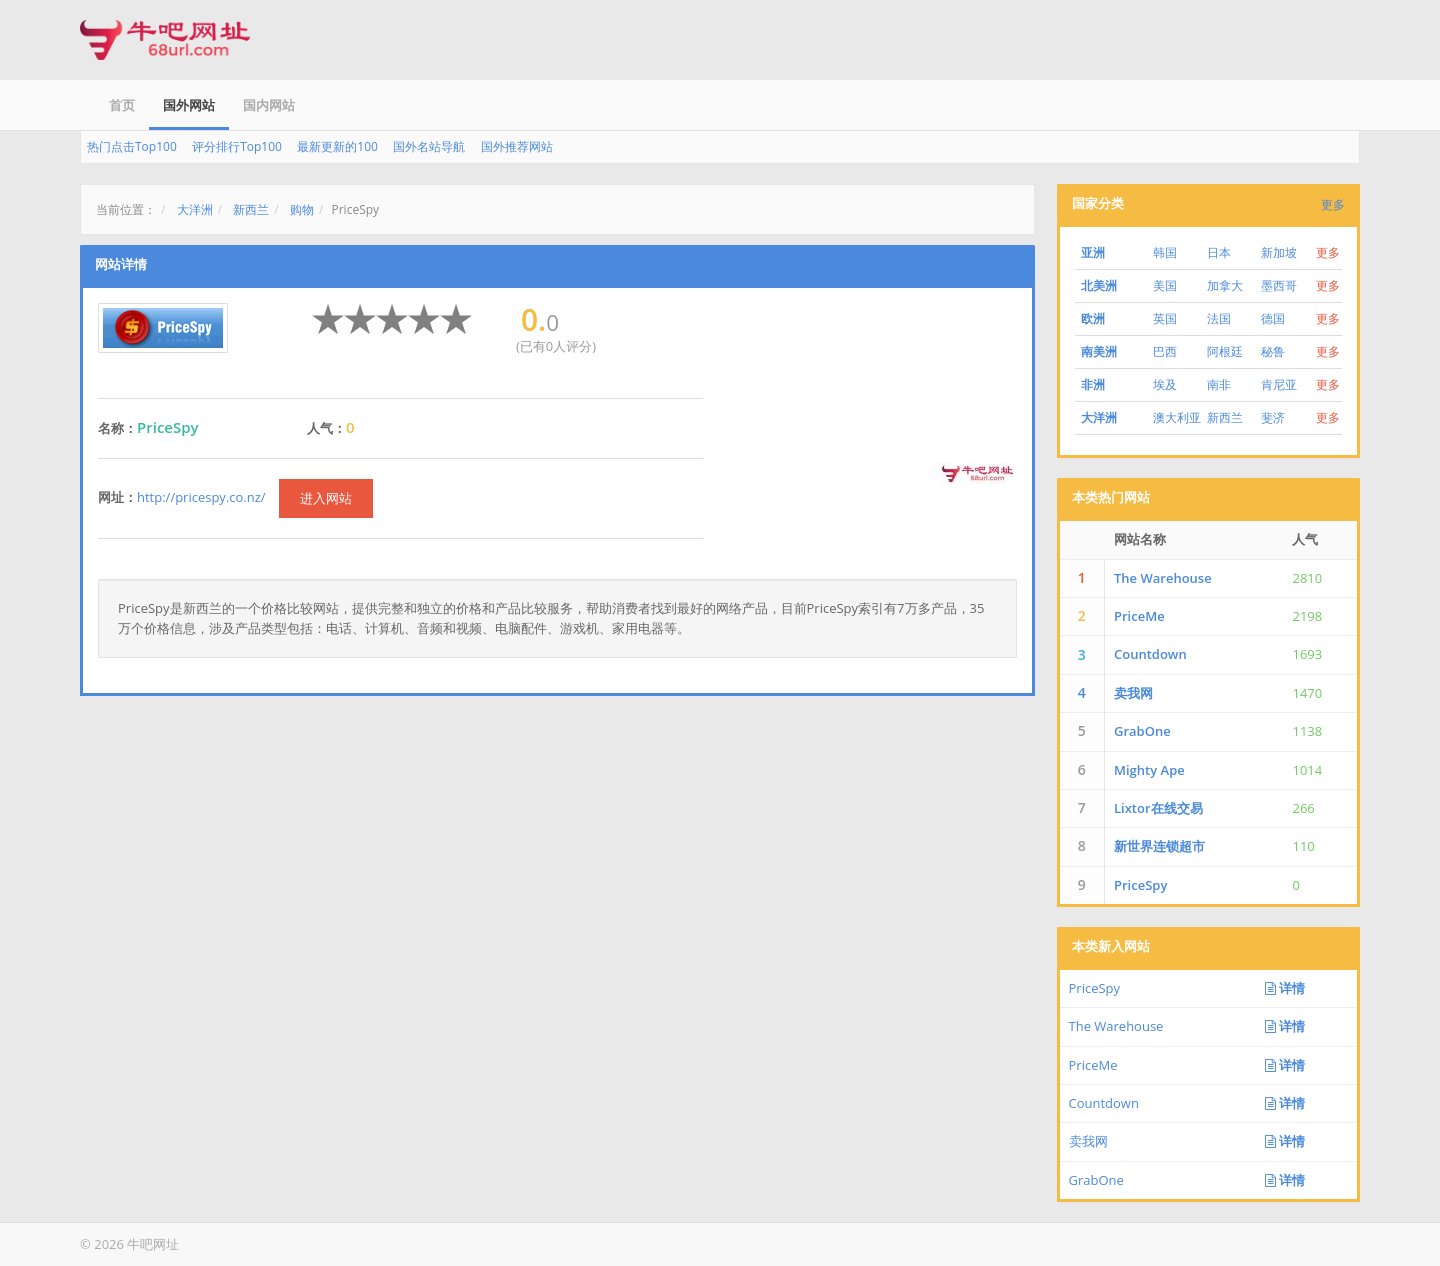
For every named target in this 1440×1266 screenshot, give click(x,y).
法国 (1219, 318)
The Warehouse (1163, 578)
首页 (122, 105)
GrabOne (1142, 731)
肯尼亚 (1279, 384)
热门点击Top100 (132, 146)
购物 (302, 209)
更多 (1333, 204)
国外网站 (189, 105)
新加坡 (1279, 252)
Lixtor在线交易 (1158, 808)
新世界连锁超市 (1159, 846)
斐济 (1273, 417)
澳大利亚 (1177, 417)
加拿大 (1225, 285)
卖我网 (1133, 693)
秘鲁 (1273, 351)
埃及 (1165, 384)
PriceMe (1139, 616)
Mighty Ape (1149, 770)
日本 (1219, 252)
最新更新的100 (337, 146)
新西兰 (251, 209)
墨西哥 (1279, 285)
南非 (1219, 384)
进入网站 (326, 498)
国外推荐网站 (517, 146)
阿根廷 (1225, 351)
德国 (1273, 318)
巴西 (1165, 351)
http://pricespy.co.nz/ (201, 497)
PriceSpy (1140, 885)
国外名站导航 (429, 146)
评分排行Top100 (237, 146)
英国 (1165, 318)
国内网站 (269, 105)
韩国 (1165, 252)
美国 (1165, 285)
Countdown (1150, 654)
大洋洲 (195, 209)
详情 (1285, 988)
